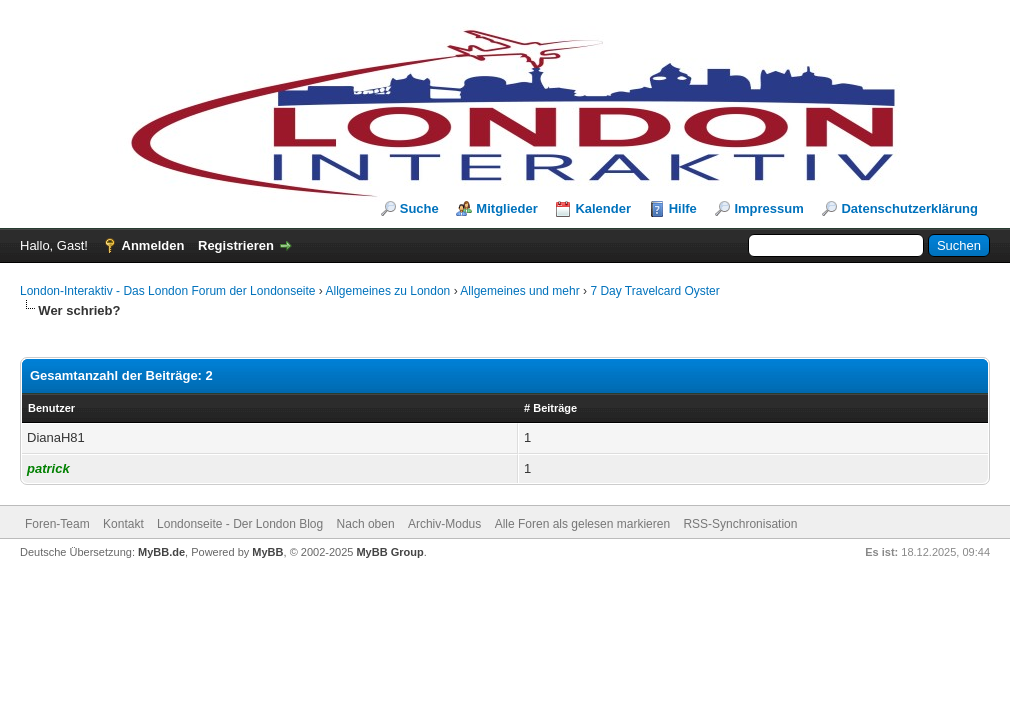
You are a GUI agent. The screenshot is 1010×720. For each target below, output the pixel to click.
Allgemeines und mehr (519, 291)
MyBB (267, 552)
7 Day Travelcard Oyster (654, 291)
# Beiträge (550, 408)
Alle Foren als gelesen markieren (582, 524)
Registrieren (236, 245)
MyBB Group (389, 552)
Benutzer (51, 408)
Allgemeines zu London (388, 291)
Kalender (603, 208)
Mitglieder (506, 208)
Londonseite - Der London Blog (240, 524)
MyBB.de (161, 552)
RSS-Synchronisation (740, 524)
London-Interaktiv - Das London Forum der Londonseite (168, 291)
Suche (419, 208)
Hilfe (683, 208)
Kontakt (123, 524)
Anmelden (153, 245)
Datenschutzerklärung (909, 208)
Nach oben (366, 524)
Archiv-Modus (444, 524)
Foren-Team (57, 524)
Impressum (768, 208)
